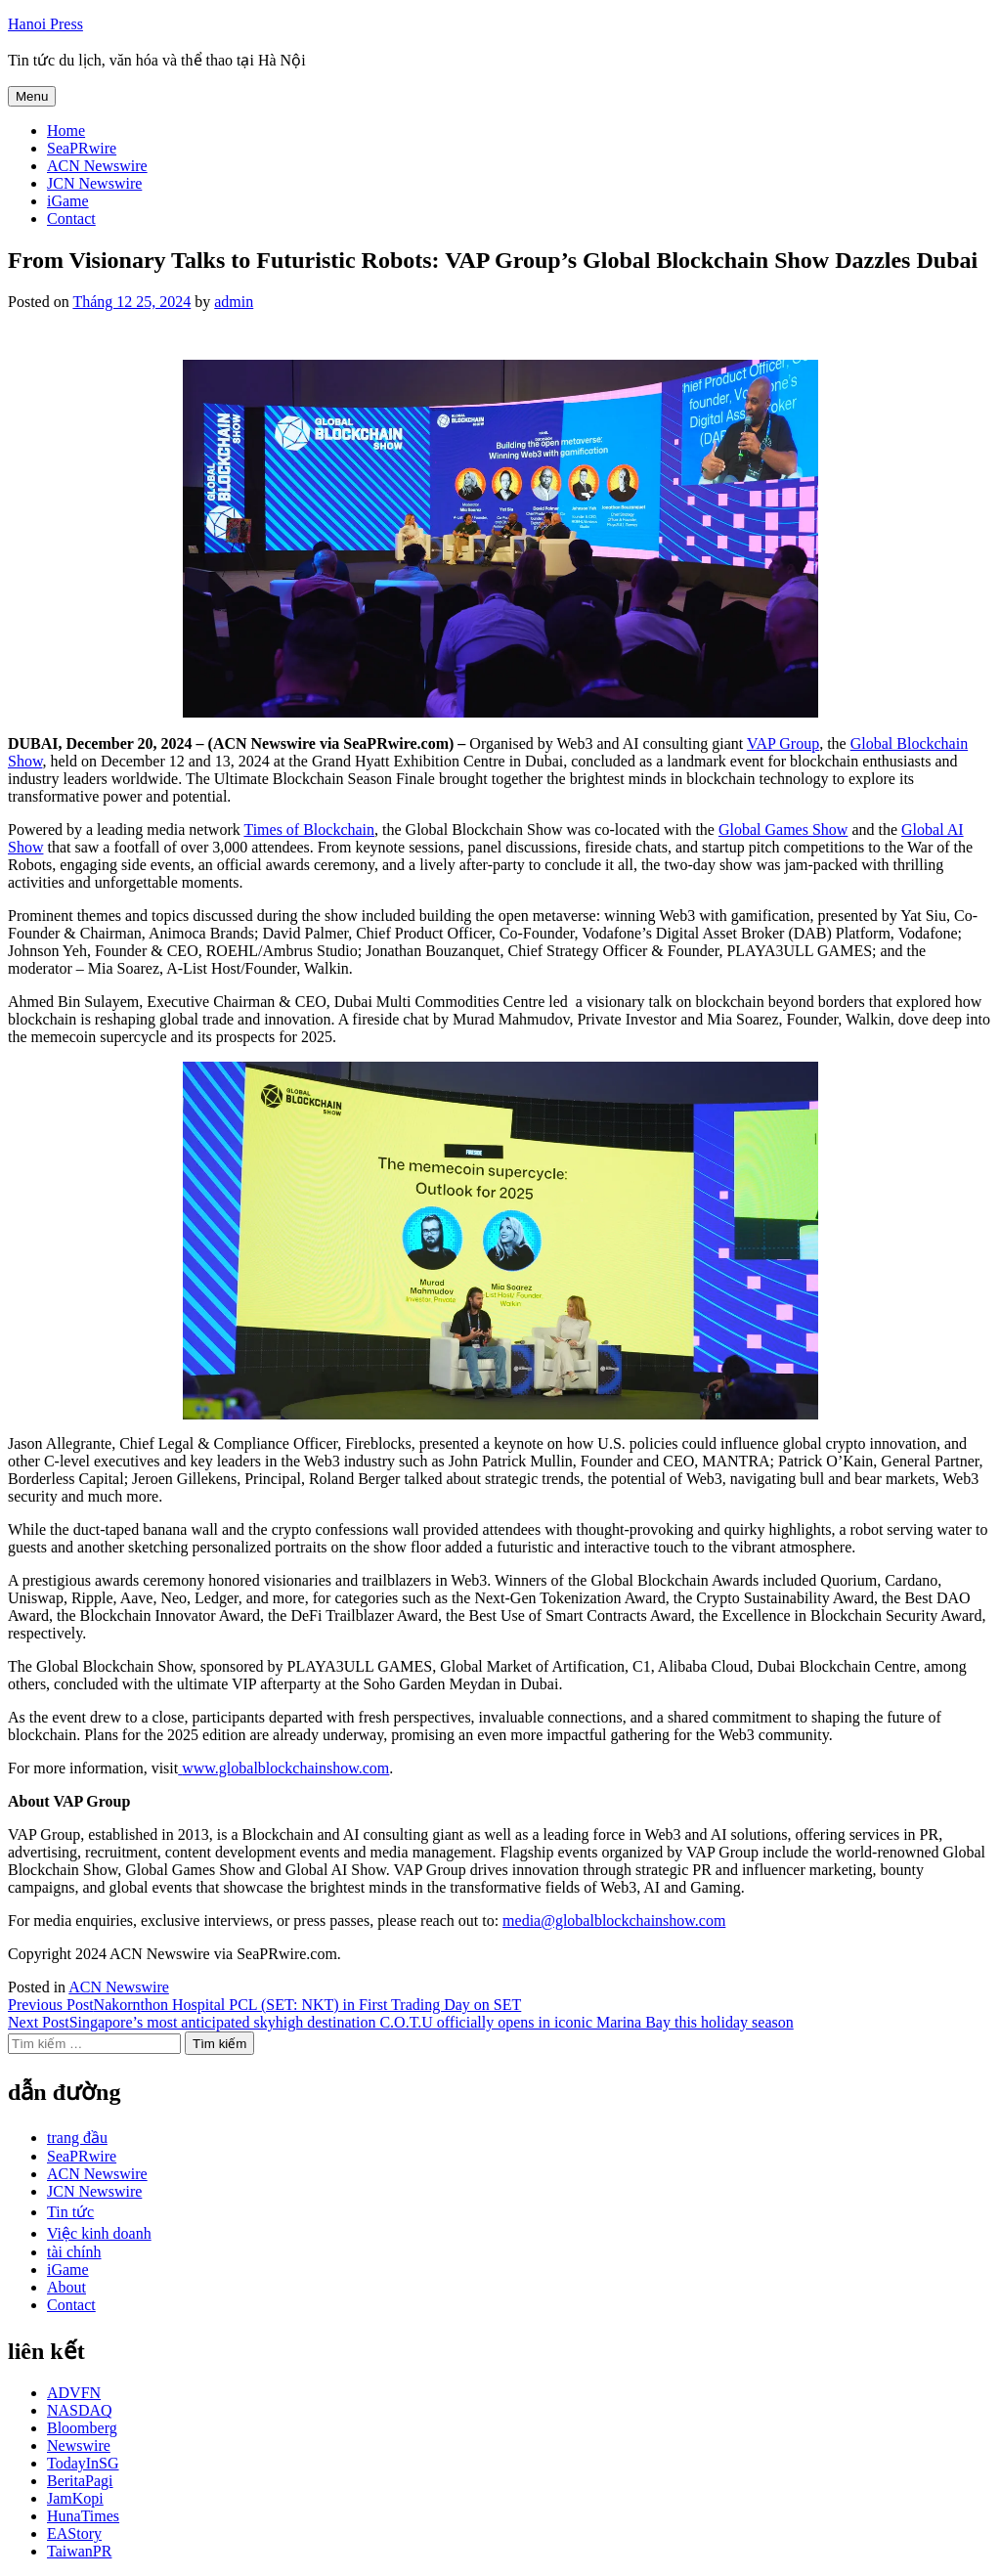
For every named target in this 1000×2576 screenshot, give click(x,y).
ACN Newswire (97, 165)
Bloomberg (82, 2428)
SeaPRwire (81, 148)
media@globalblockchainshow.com (613, 1920)
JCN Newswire (94, 183)
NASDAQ (79, 2410)
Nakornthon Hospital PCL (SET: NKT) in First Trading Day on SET (264, 2004)
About (66, 2287)
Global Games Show (783, 829)
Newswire (78, 2445)
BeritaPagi (80, 2480)
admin (233, 301)
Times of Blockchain (308, 829)
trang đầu (77, 2137)
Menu (32, 96)
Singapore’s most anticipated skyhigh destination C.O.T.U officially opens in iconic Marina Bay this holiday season (401, 2022)
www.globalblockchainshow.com (285, 1768)
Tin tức (70, 2212)
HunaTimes (83, 2516)
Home (66, 130)
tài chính (74, 2252)
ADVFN (74, 2392)
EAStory (74, 2533)
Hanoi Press (45, 24)
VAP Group (783, 743)
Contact (71, 218)
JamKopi (75, 2498)
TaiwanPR (79, 2551)
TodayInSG (83, 2463)
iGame (68, 201)
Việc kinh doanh (99, 2233)
